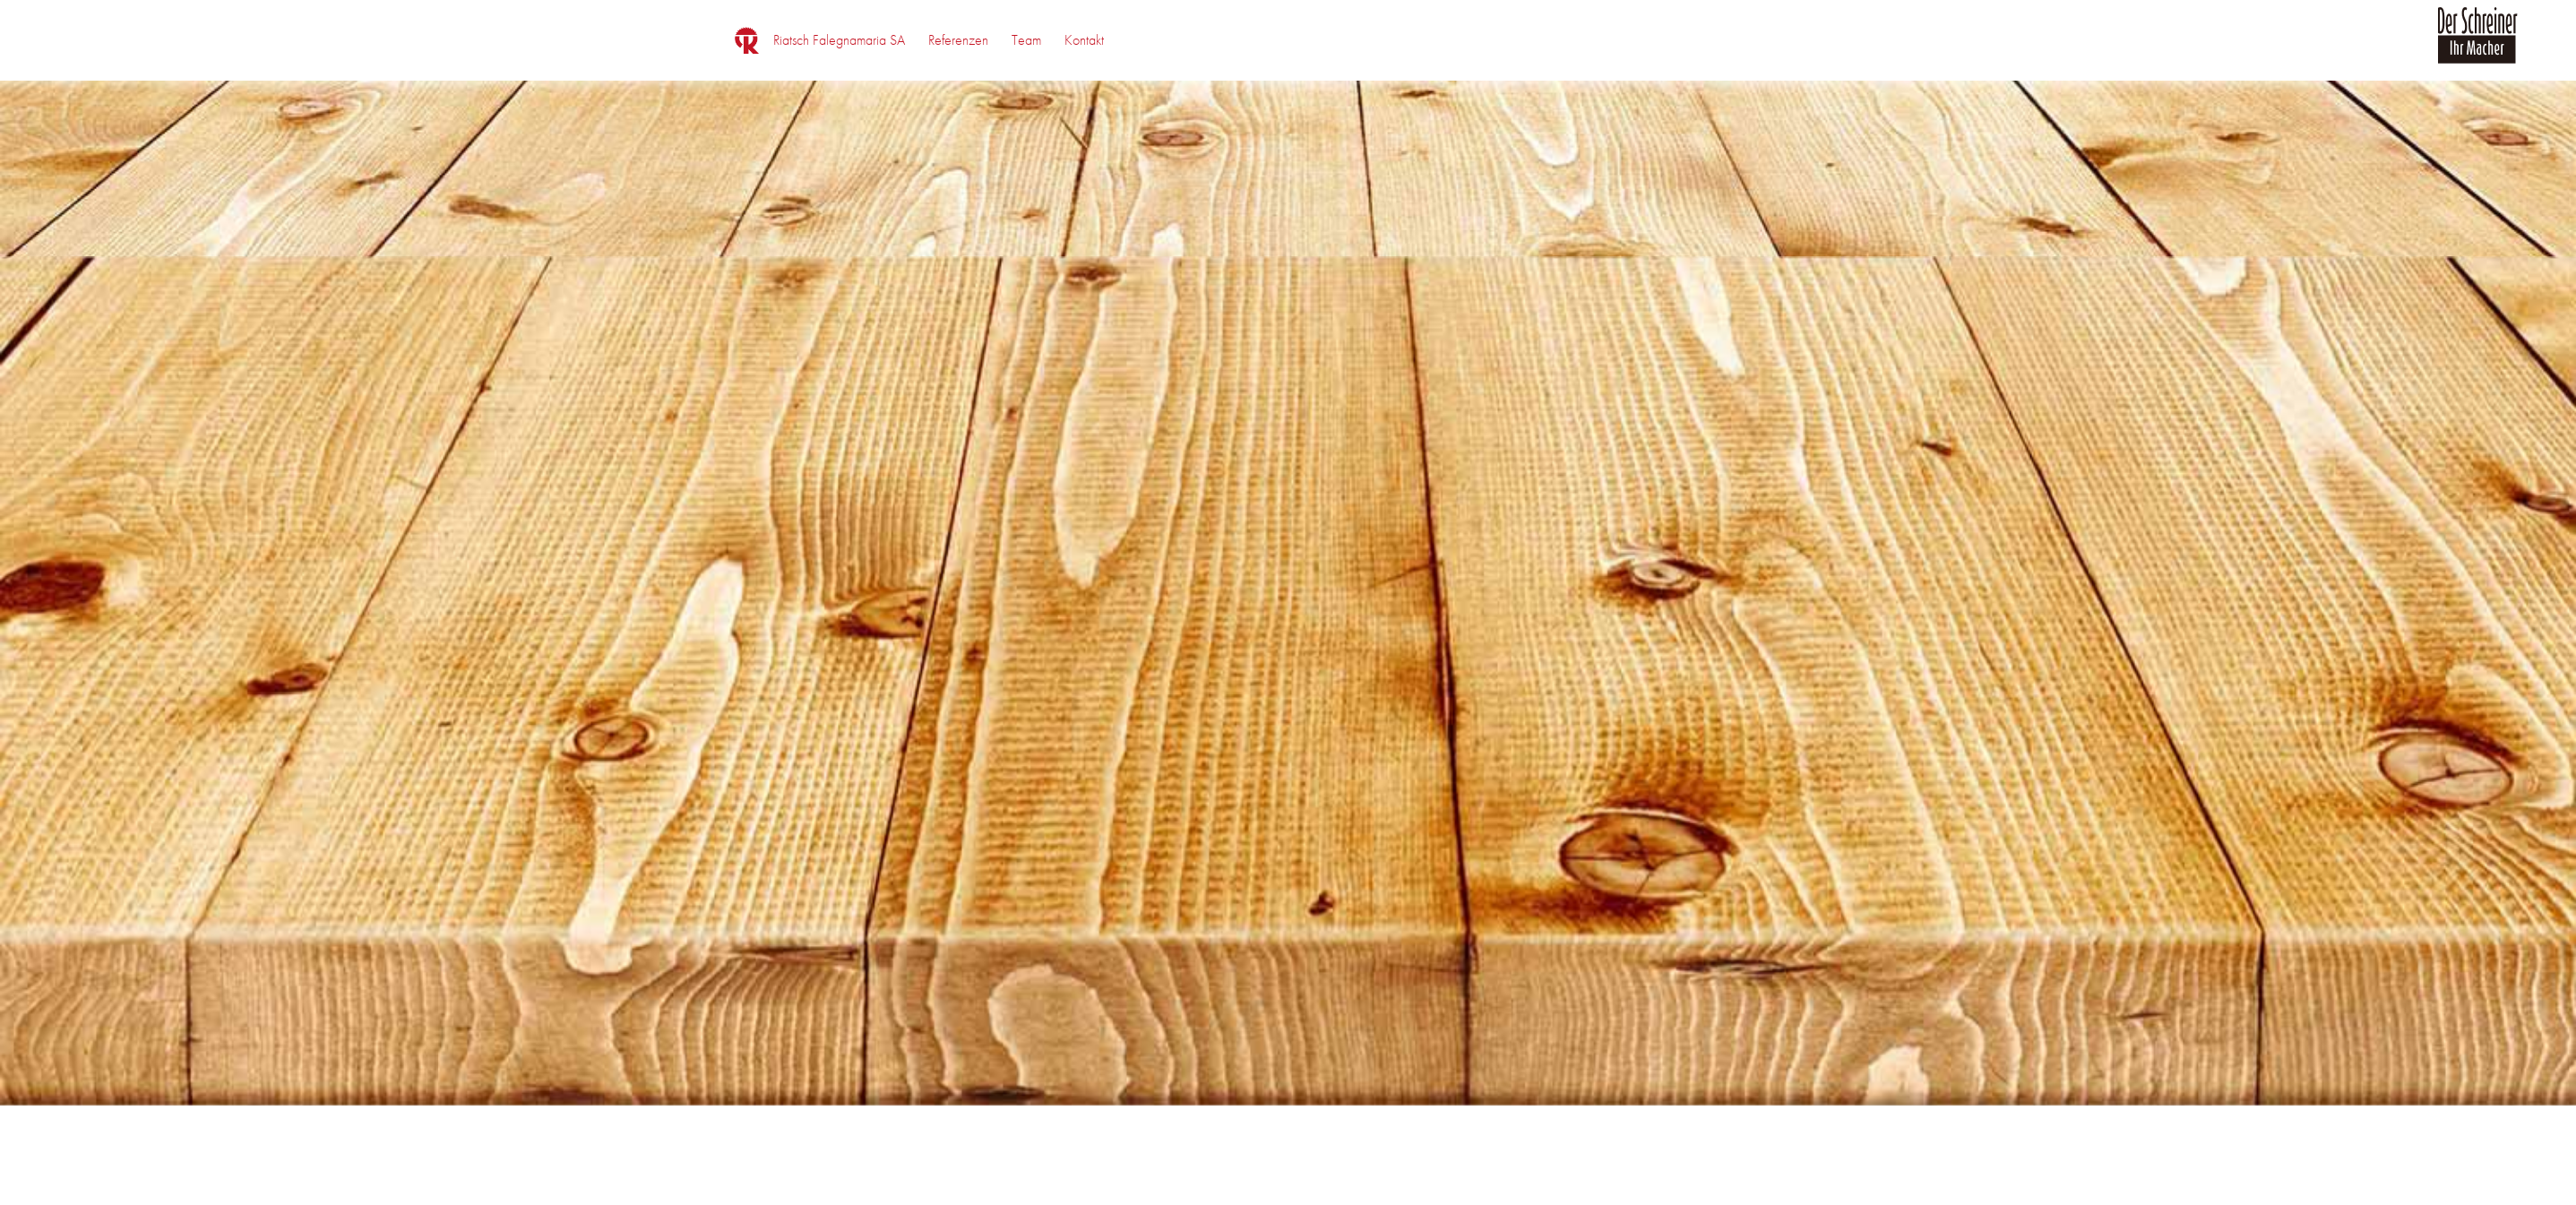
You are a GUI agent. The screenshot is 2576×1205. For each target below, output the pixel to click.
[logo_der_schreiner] (2477, 45)
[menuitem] (839, 40)
